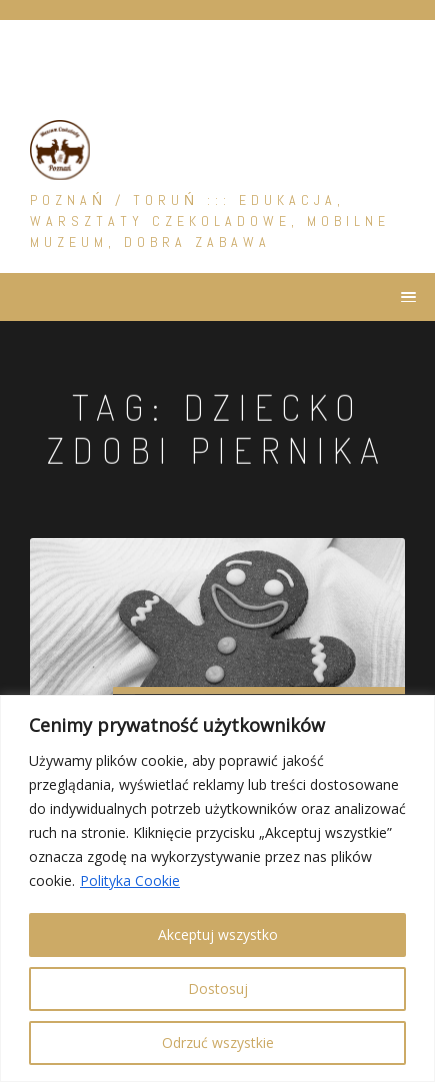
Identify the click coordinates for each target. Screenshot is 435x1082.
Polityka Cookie (130, 880)
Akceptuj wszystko (218, 934)
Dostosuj (218, 988)
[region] (217, 888)
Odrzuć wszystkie (218, 1042)
